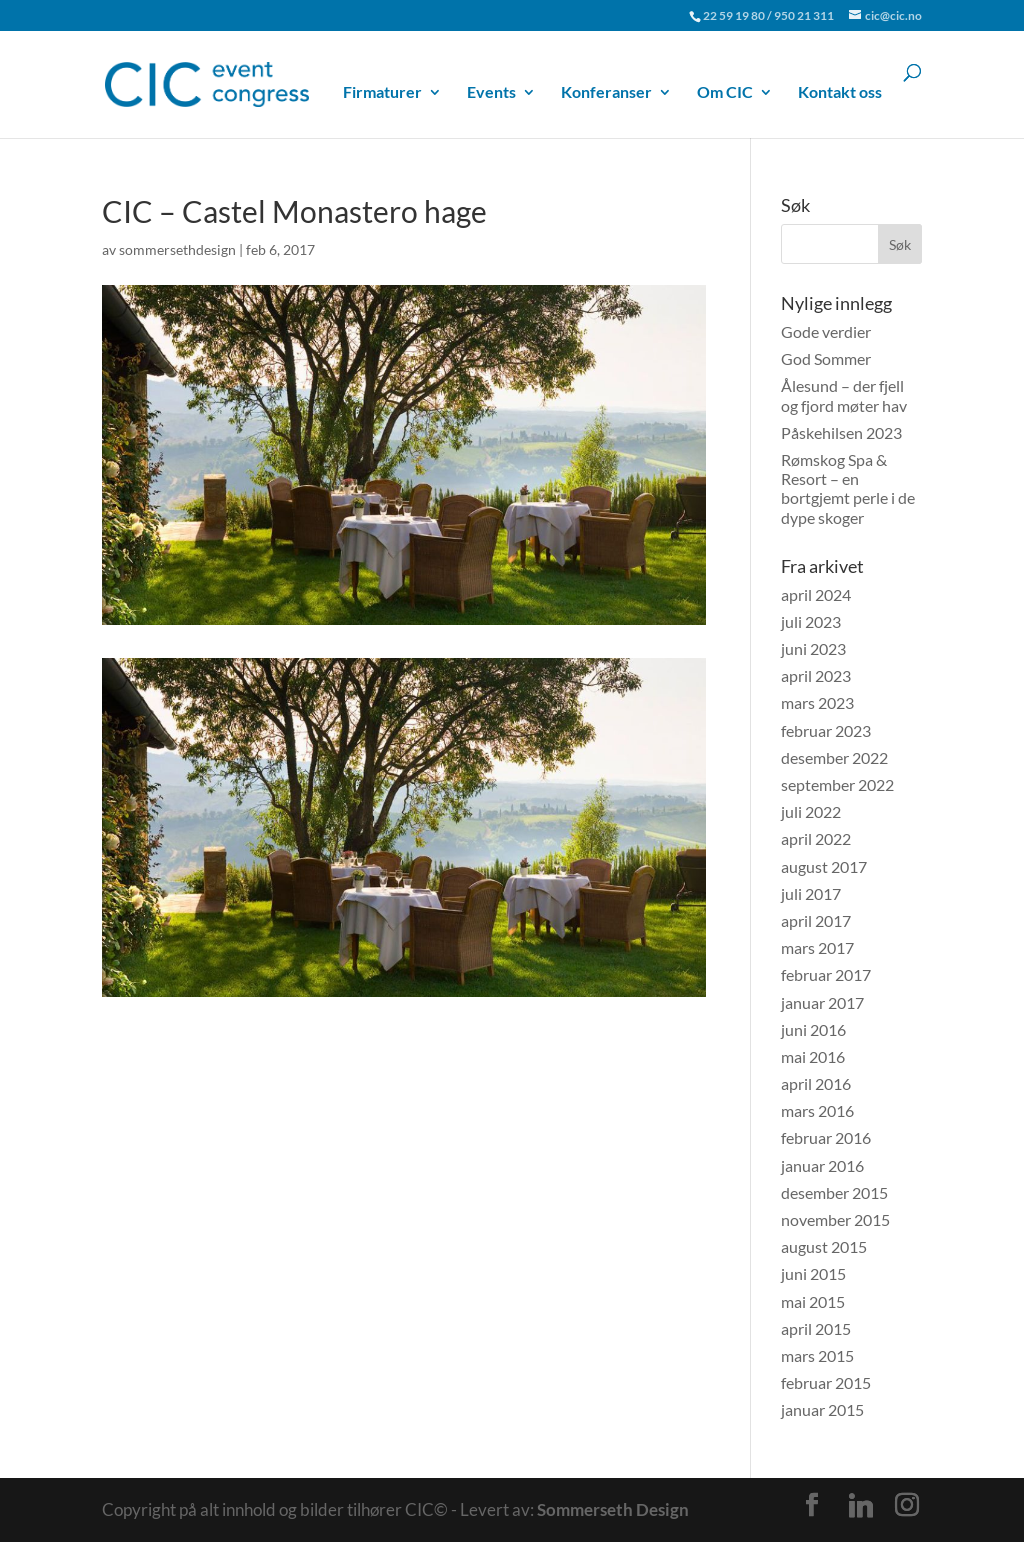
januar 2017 (822, 1002)
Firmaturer (382, 92)
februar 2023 (826, 730)
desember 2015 (834, 1192)
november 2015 (835, 1219)
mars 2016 (817, 1110)
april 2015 (816, 1328)
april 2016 (816, 1083)
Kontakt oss (840, 92)
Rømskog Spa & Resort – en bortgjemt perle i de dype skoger (848, 488)
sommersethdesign (177, 249)
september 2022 (837, 784)
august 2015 (824, 1246)
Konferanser (606, 92)
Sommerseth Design (613, 1509)
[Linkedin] (861, 1506)
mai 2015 (813, 1301)
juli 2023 (811, 621)
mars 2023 (817, 702)
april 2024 (816, 594)
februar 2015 (826, 1382)
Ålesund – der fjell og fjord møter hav (844, 395)
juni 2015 (813, 1273)
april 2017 (816, 920)
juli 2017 (811, 893)
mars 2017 (817, 947)
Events (491, 92)
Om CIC (725, 92)
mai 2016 (813, 1056)
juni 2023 (813, 648)
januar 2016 (822, 1165)
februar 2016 (826, 1137)
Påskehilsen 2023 (841, 432)
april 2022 (816, 838)
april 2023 (816, 675)
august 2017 (824, 866)
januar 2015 (822, 1409)
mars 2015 (817, 1355)
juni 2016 (813, 1029)
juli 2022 (811, 811)
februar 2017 (826, 974)
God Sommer (826, 358)
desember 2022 (834, 757)
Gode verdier (826, 331)
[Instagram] (907, 1505)
